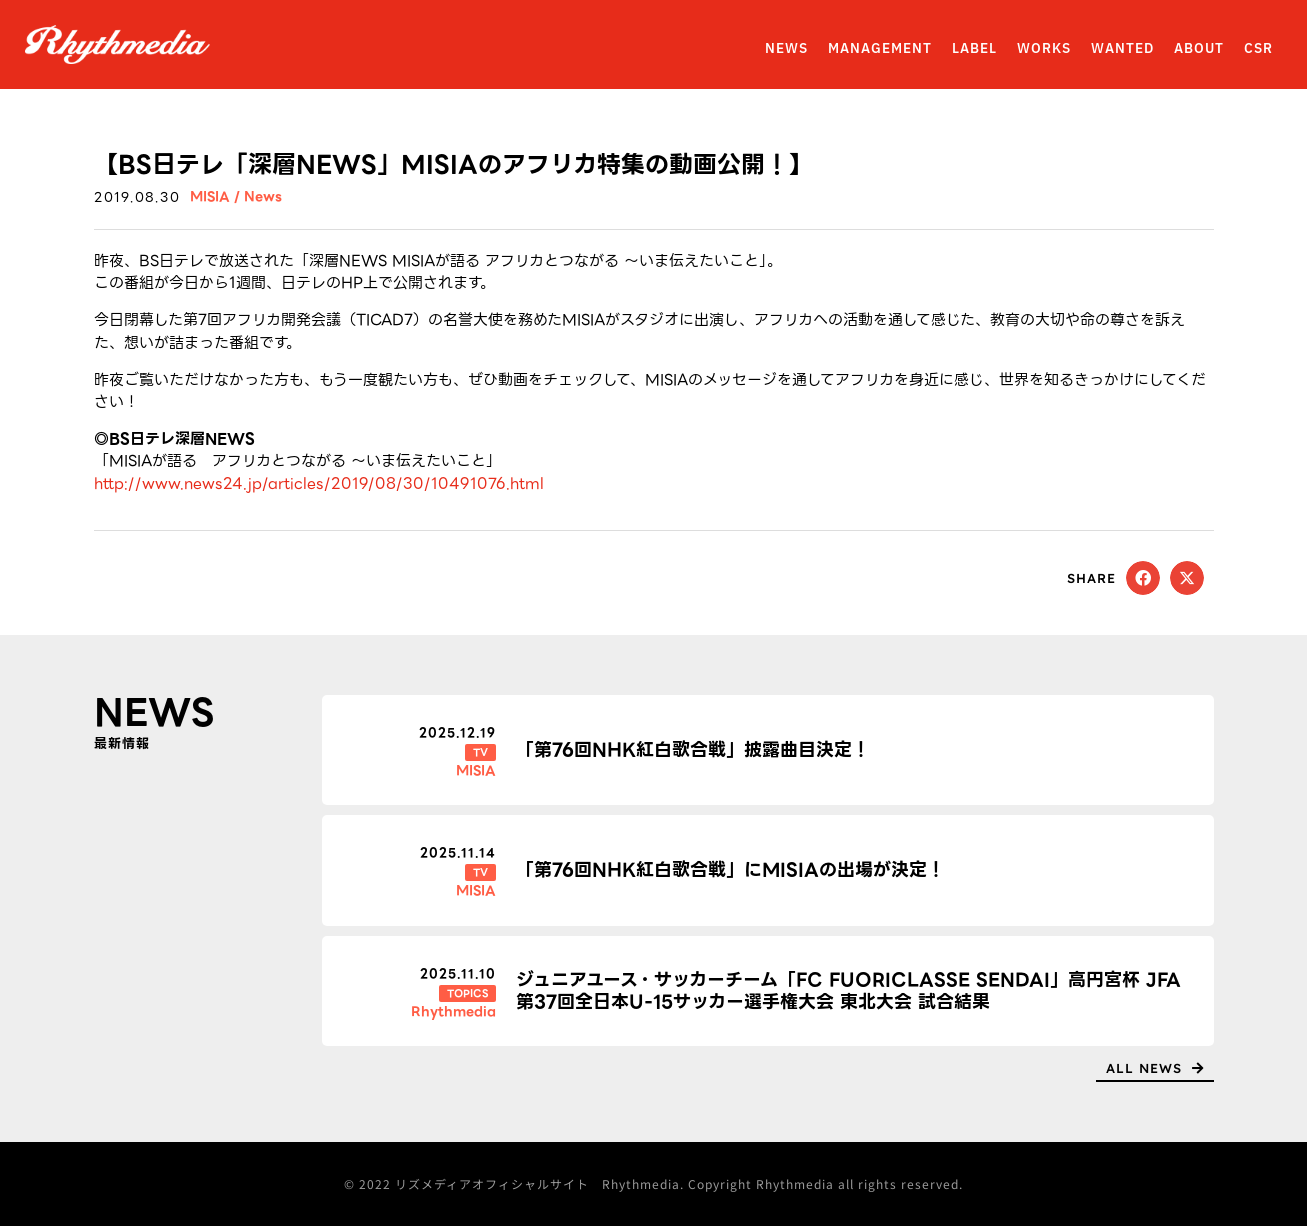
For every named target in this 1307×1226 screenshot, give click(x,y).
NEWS (786, 49)
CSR (1258, 49)
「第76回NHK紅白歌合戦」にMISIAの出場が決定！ (730, 869)
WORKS (1044, 49)
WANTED (1122, 49)
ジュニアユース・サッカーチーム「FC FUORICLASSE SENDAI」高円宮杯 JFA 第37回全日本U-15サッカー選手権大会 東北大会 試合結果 (848, 990)
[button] (1143, 578)
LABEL (974, 49)
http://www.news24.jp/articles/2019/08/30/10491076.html (319, 484)
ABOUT (1199, 49)
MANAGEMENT (880, 49)
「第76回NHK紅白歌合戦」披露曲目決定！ (693, 749)
